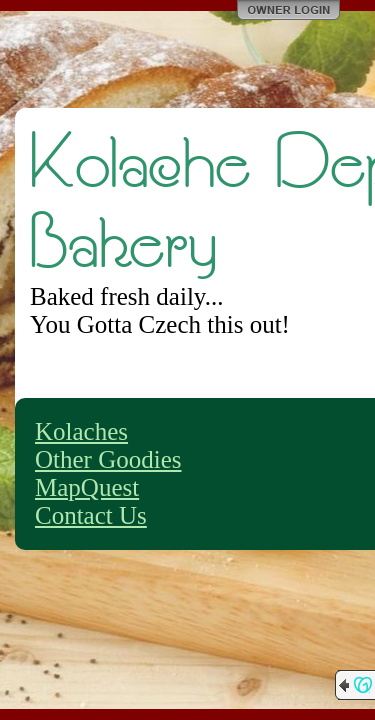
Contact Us (91, 515)
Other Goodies (108, 459)
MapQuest (87, 487)
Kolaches (81, 431)
